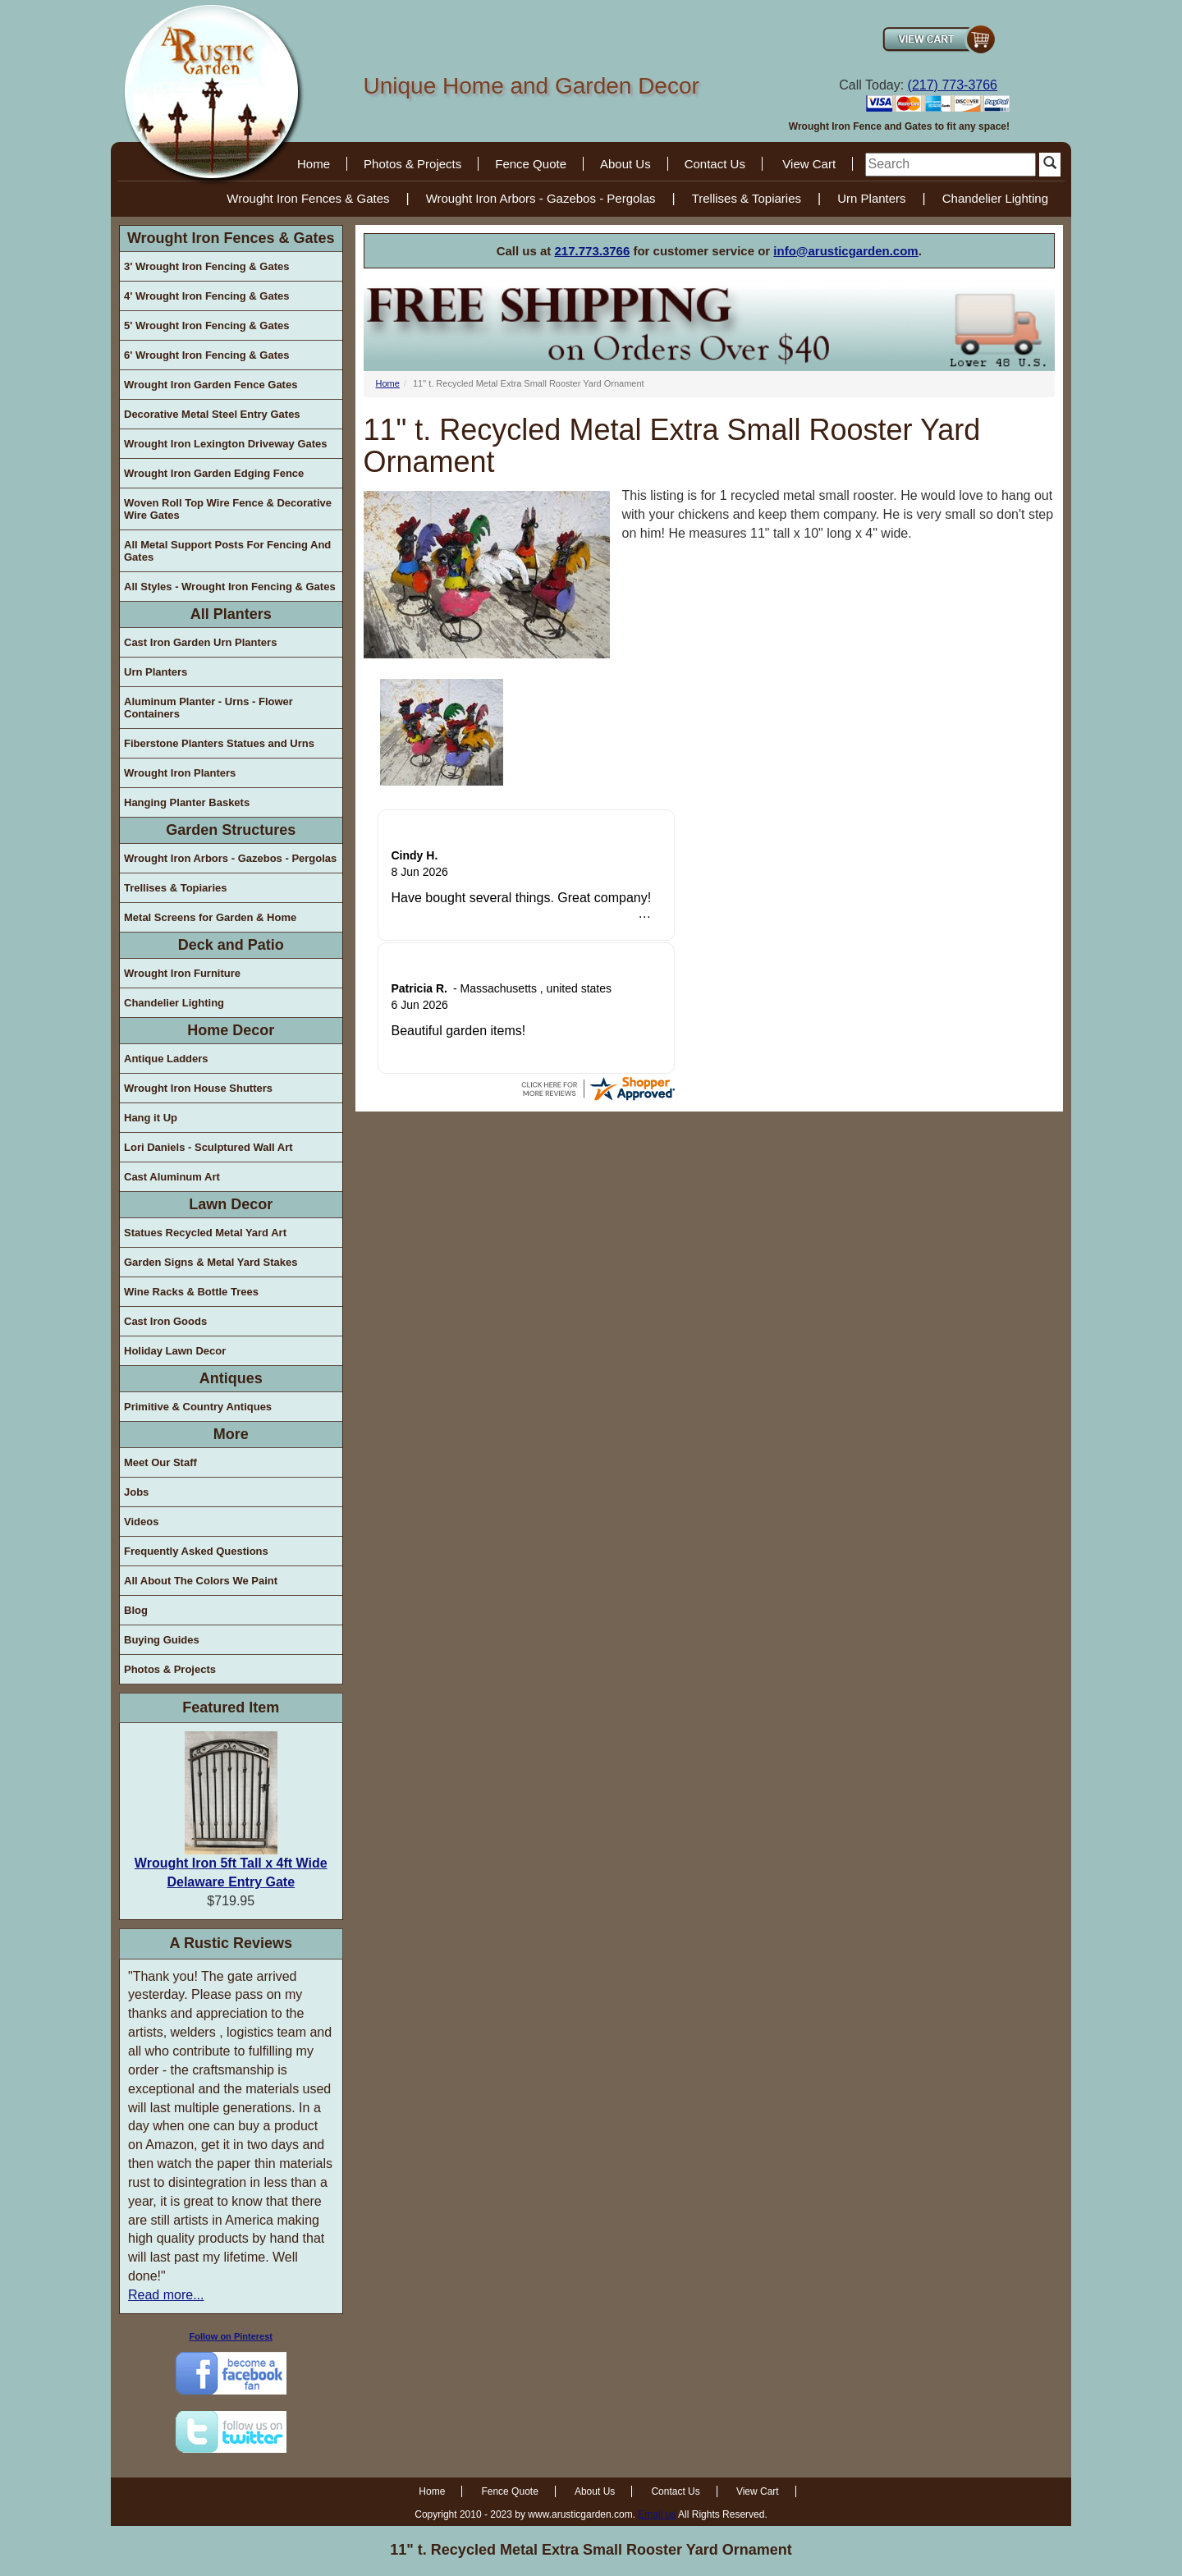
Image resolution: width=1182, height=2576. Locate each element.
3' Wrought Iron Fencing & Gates (206, 266)
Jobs (136, 1492)
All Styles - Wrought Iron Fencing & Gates (230, 586)
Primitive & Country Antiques (198, 1406)
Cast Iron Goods (165, 1321)
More (231, 1434)
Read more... (166, 2295)
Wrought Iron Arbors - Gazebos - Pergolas (541, 198)
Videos (141, 1521)
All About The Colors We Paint (200, 1580)
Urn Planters (871, 198)
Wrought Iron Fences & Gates (308, 198)
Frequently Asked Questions (196, 1551)
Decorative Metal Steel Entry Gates (212, 414)
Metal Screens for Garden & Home (210, 917)
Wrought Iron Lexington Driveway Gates (226, 444)
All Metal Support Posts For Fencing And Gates (227, 551)
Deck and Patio (231, 945)
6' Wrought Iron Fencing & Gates (206, 355)
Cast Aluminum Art (172, 1177)
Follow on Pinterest (231, 2336)
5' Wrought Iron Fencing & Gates (206, 325)
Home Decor (230, 1030)
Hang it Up (150, 1118)
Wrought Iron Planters (180, 773)
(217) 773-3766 (952, 85)
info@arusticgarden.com (845, 251)
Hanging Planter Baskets (187, 802)
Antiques (231, 1378)
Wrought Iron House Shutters (198, 1088)
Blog (136, 1610)
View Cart (809, 164)
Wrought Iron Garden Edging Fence (214, 473)
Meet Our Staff (160, 1462)
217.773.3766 (592, 251)
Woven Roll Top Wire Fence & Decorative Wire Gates (228, 509)
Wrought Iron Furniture (182, 973)
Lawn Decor (231, 1204)
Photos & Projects (412, 164)
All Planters (231, 614)
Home (313, 164)
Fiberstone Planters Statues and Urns (219, 743)
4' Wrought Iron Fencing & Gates (206, 296)
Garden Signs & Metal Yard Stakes (210, 1262)
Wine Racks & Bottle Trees (191, 1292)
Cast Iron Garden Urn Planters (200, 642)
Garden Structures (231, 830)
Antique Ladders (166, 1058)
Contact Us (715, 164)
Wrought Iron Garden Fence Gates (210, 384)
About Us (625, 164)
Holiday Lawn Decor (175, 1351)
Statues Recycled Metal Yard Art (205, 1232)
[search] (950, 164)
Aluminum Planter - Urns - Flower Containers (208, 707)
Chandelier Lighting (995, 198)
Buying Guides (161, 1640)
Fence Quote (530, 164)
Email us (657, 2514)
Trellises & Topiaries (746, 198)
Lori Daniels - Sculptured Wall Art (208, 1147)
